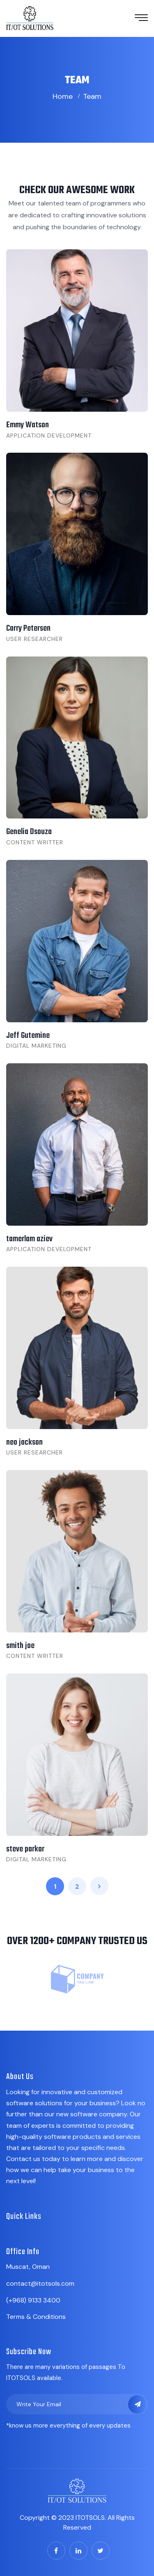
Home (63, 96)
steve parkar (25, 1849)
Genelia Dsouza (29, 831)
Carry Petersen (28, 628)
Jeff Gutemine (28, 1035)
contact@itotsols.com (40, 2283)
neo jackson (24, 1442)
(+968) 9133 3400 (33, 2300)
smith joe (20, 1645)
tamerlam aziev (29, 1239)
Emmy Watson (27, 425)
